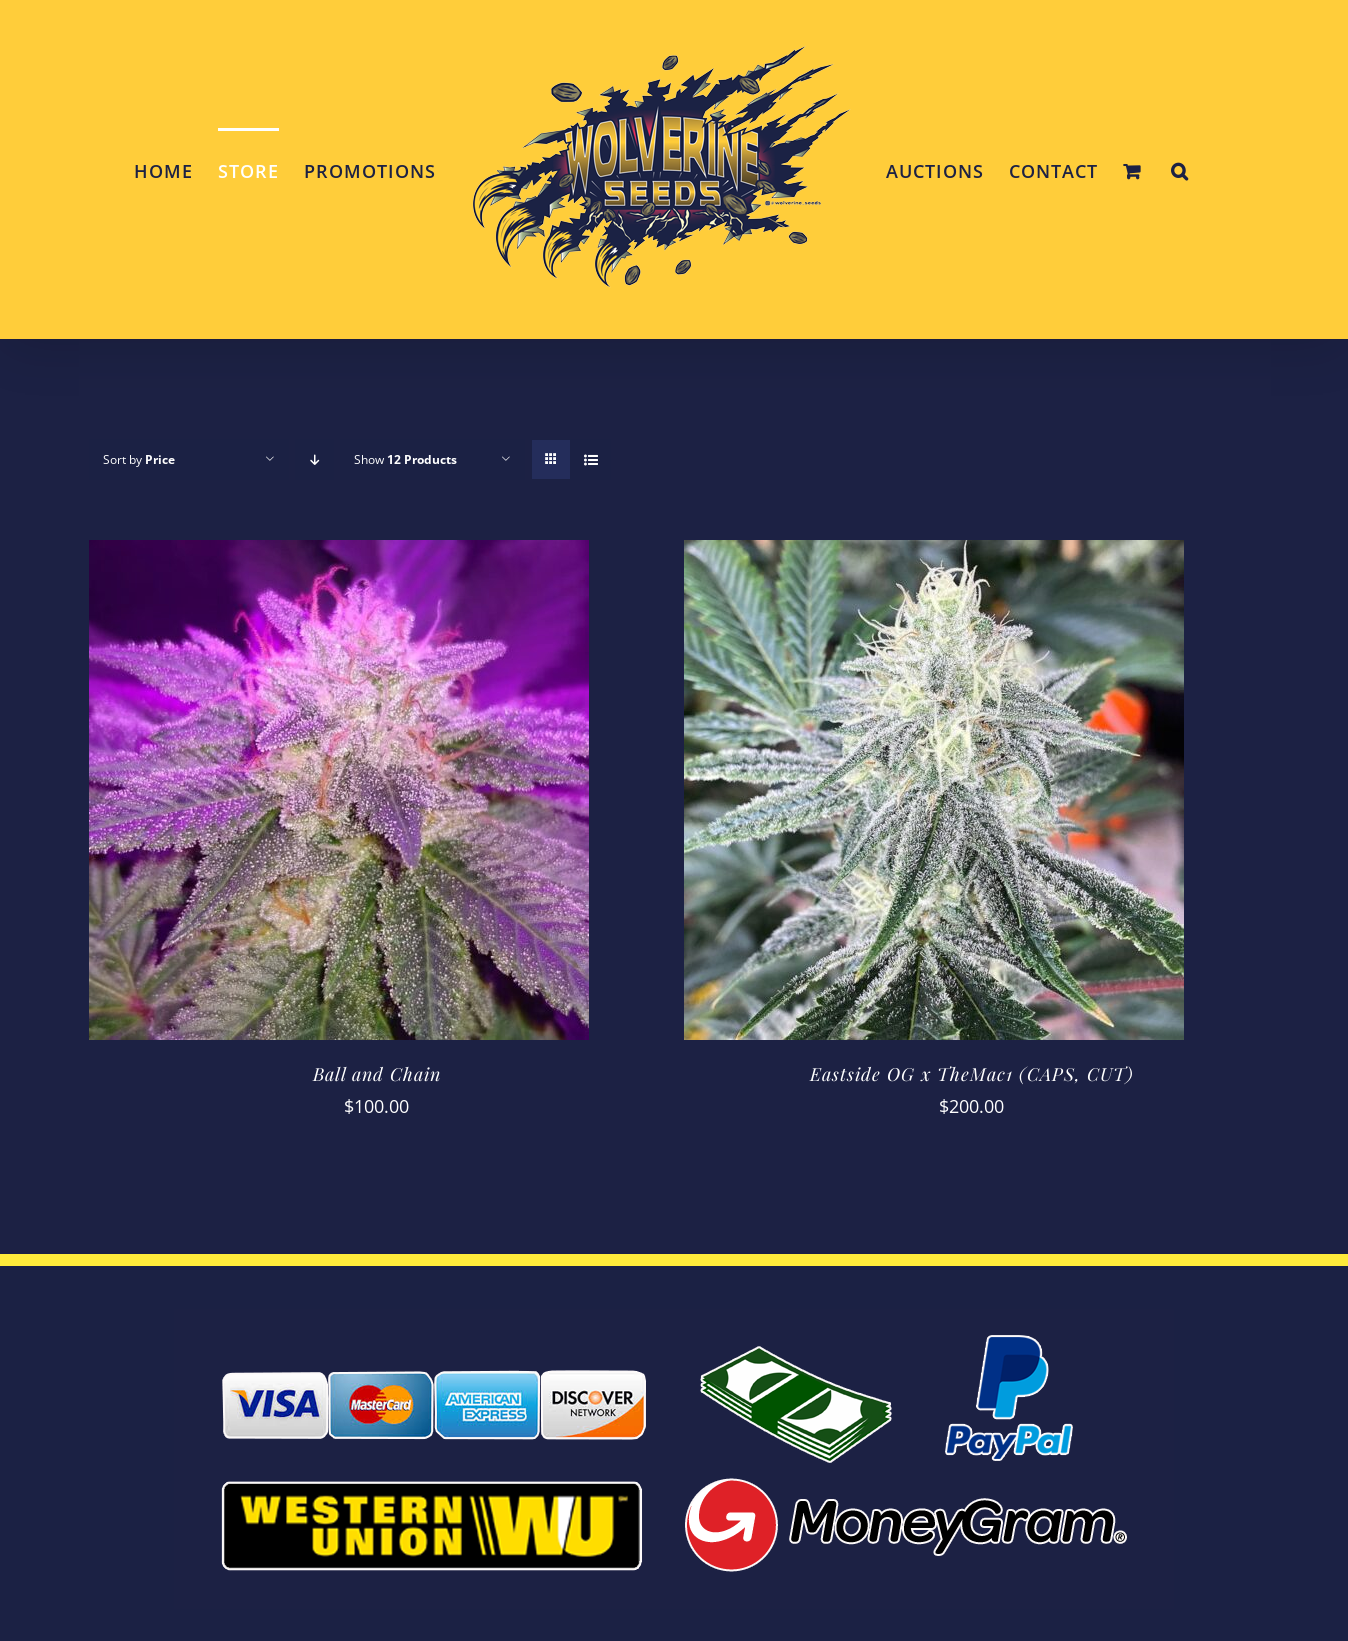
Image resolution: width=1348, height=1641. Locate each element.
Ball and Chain (377, 1074)
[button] (1180, 170)
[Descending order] (314, 459)
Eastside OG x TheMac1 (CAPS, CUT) (972, 1074)
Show (405, 459)
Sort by (139, 459)
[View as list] (590, 459)
